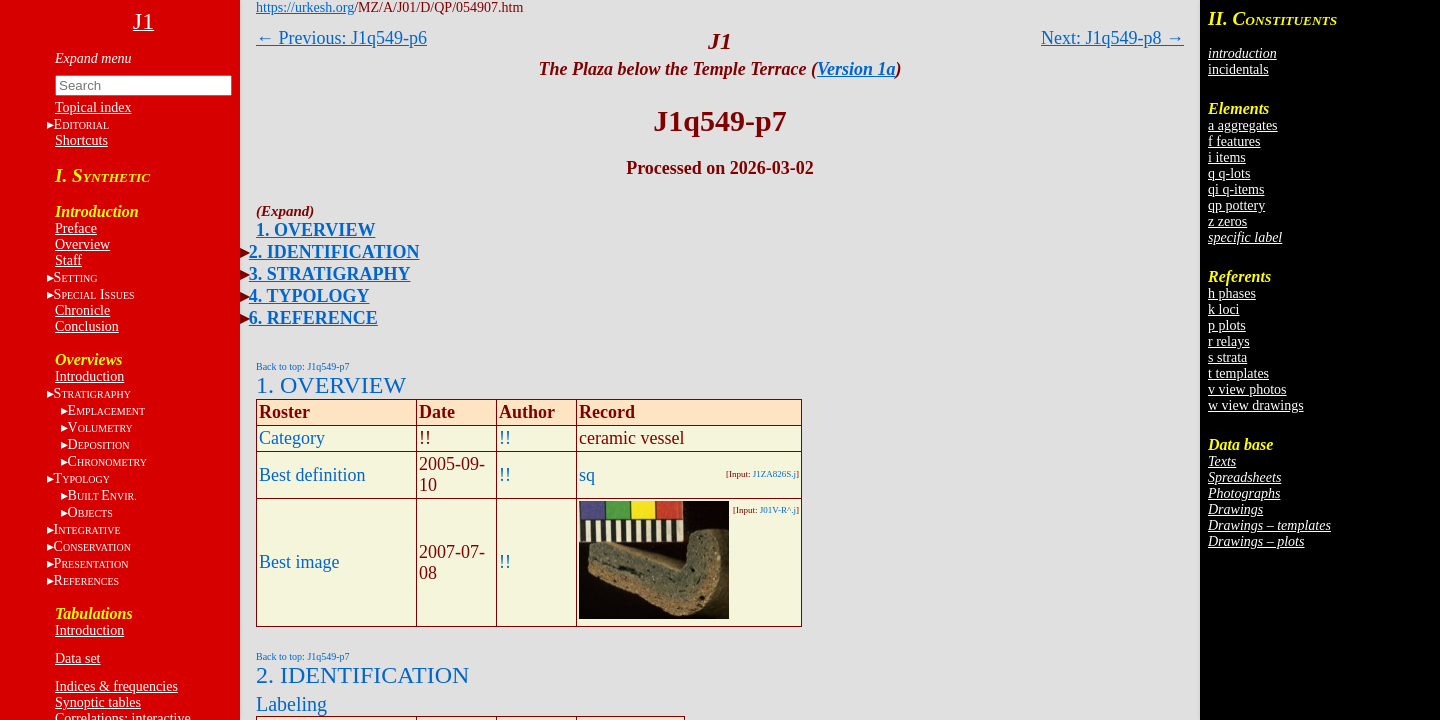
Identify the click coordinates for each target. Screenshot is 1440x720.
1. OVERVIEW (315, 230)
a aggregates (1243, 125)
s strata (1227, 357)
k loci (1224, 309)
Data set (77, 658)
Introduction (89, 376)
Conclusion (87, 326)
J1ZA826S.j (774, 474)
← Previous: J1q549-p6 (341, 38)
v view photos (1247, 389)
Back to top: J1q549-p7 (303, 366)
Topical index (93, 107)
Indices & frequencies (116, 686)
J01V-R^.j (778, 510)
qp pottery (1236, 205)
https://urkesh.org (305, 7)
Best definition (312, 475)
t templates (1238, 373)
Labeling (291, 704)
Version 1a (856, 69)
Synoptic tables (98, 702)
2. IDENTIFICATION (334, 252)
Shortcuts (81, 140)
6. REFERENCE (313, 318)
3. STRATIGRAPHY (330, 274)
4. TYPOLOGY (309, 296)
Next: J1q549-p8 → (1112, 38)
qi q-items (1236, 189)
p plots (1227, 325)
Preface (76, 228)
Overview (82, 244)
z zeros (1227, 221)
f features (1234, 141)
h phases (1232, 293)
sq (587, 475)
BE (102, 495)
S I (94, 294)
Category (292, 438)
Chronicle (82, 310)
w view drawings (1256, 405)
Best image (299, 562)
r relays (1229, 341)
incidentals (1238, 69)
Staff (68, 260)
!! (505, 438)
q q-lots (1229, 173)
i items (1227, 157)
